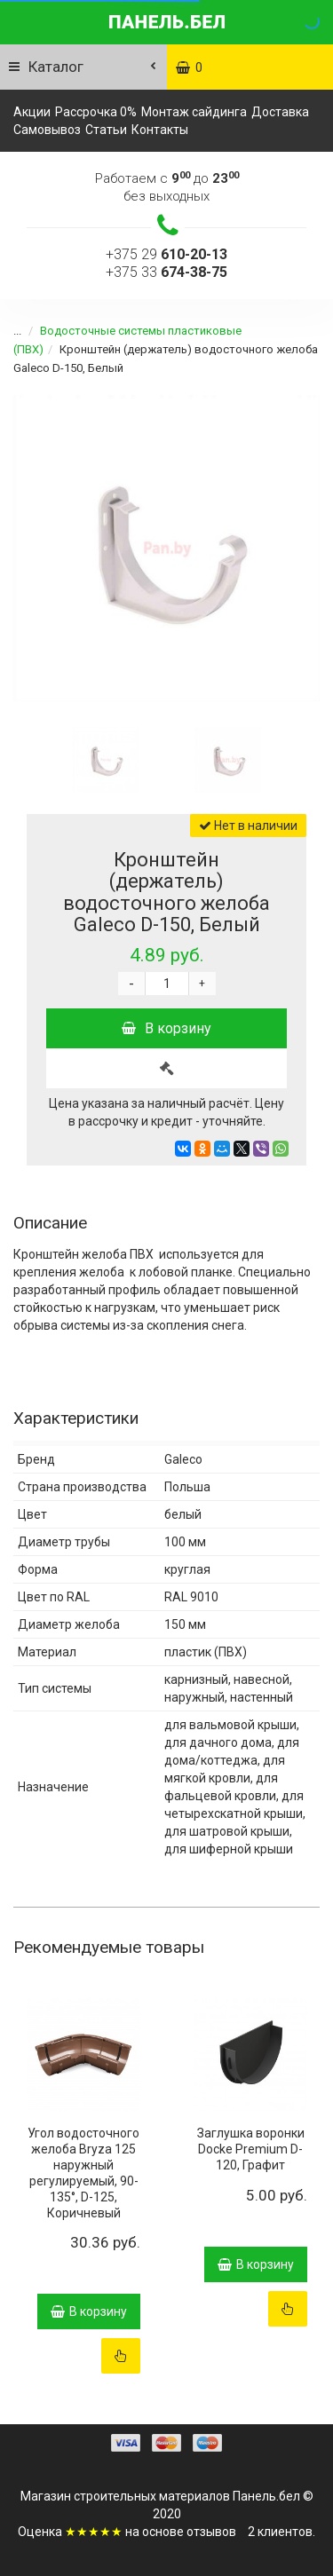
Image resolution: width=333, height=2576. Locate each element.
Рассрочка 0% (96, 112)
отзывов (211, 2532)
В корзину (166, 1028)
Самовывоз (47, 129)
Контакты (159, 129)
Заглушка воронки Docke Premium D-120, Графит (251, 2149)
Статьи (106, 129)
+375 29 (166, 254)
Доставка (280, 112)
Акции (32, 112)
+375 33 (166, 272)
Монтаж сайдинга (194, 112)
